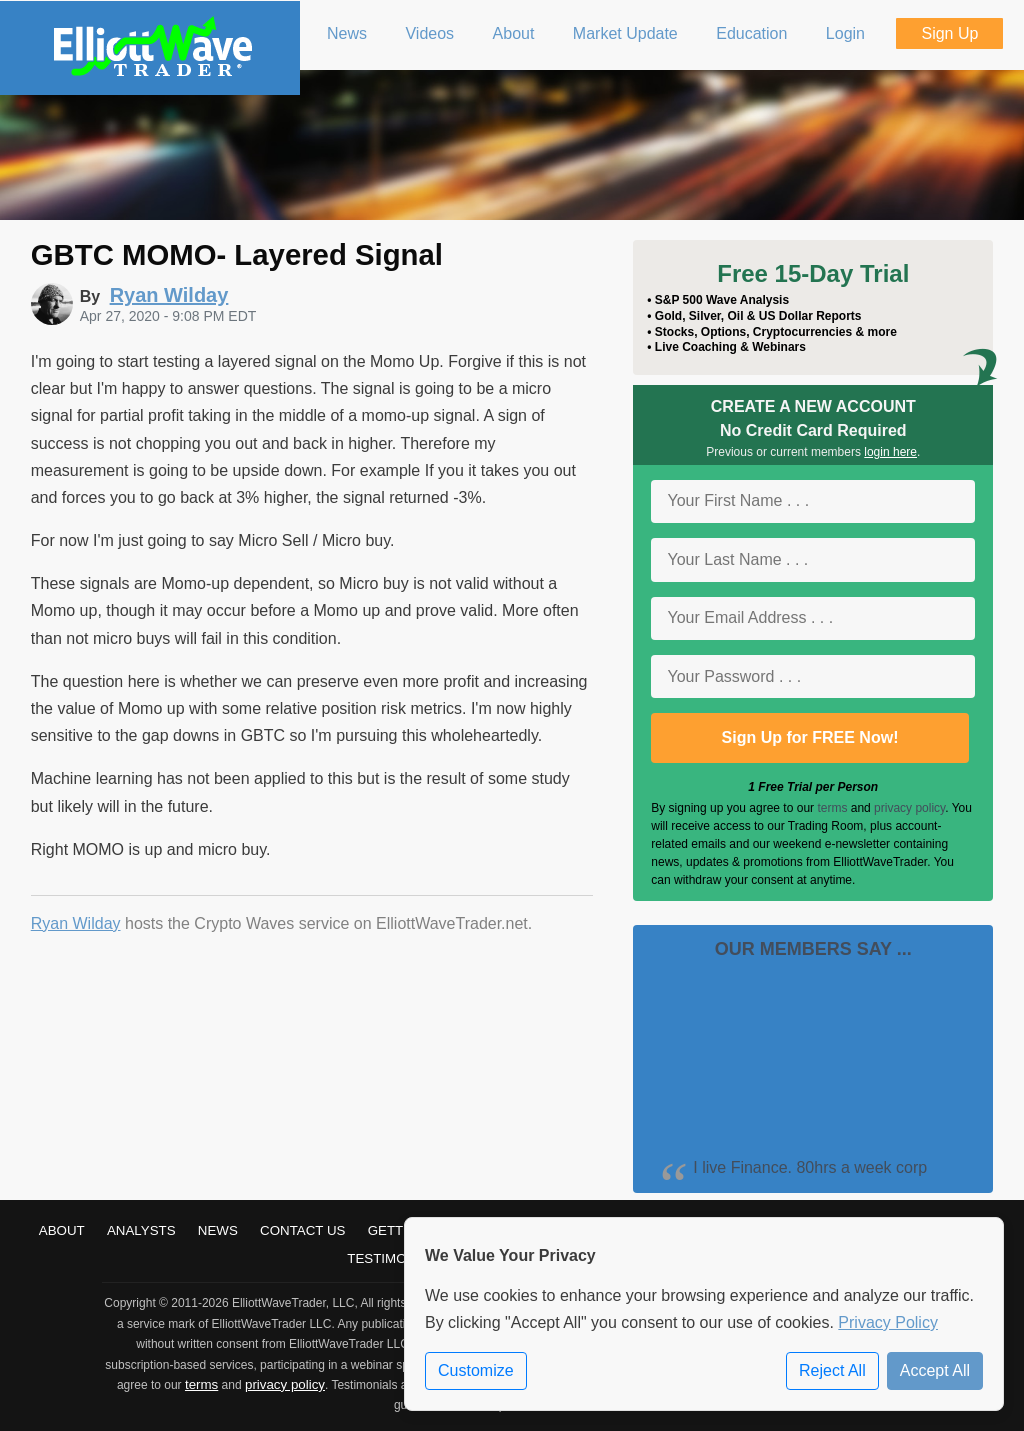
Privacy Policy (888, 1322)
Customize (476, 1370)
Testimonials (396, 1258)
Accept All (935, 1370)
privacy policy (909, 808)
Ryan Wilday (76, 923)
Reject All (832, 1370)
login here (890, 452)
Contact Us (302, 1230)
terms (832, 808)
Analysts (141, 1230)
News (218, 1230)
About (62, 1230)
